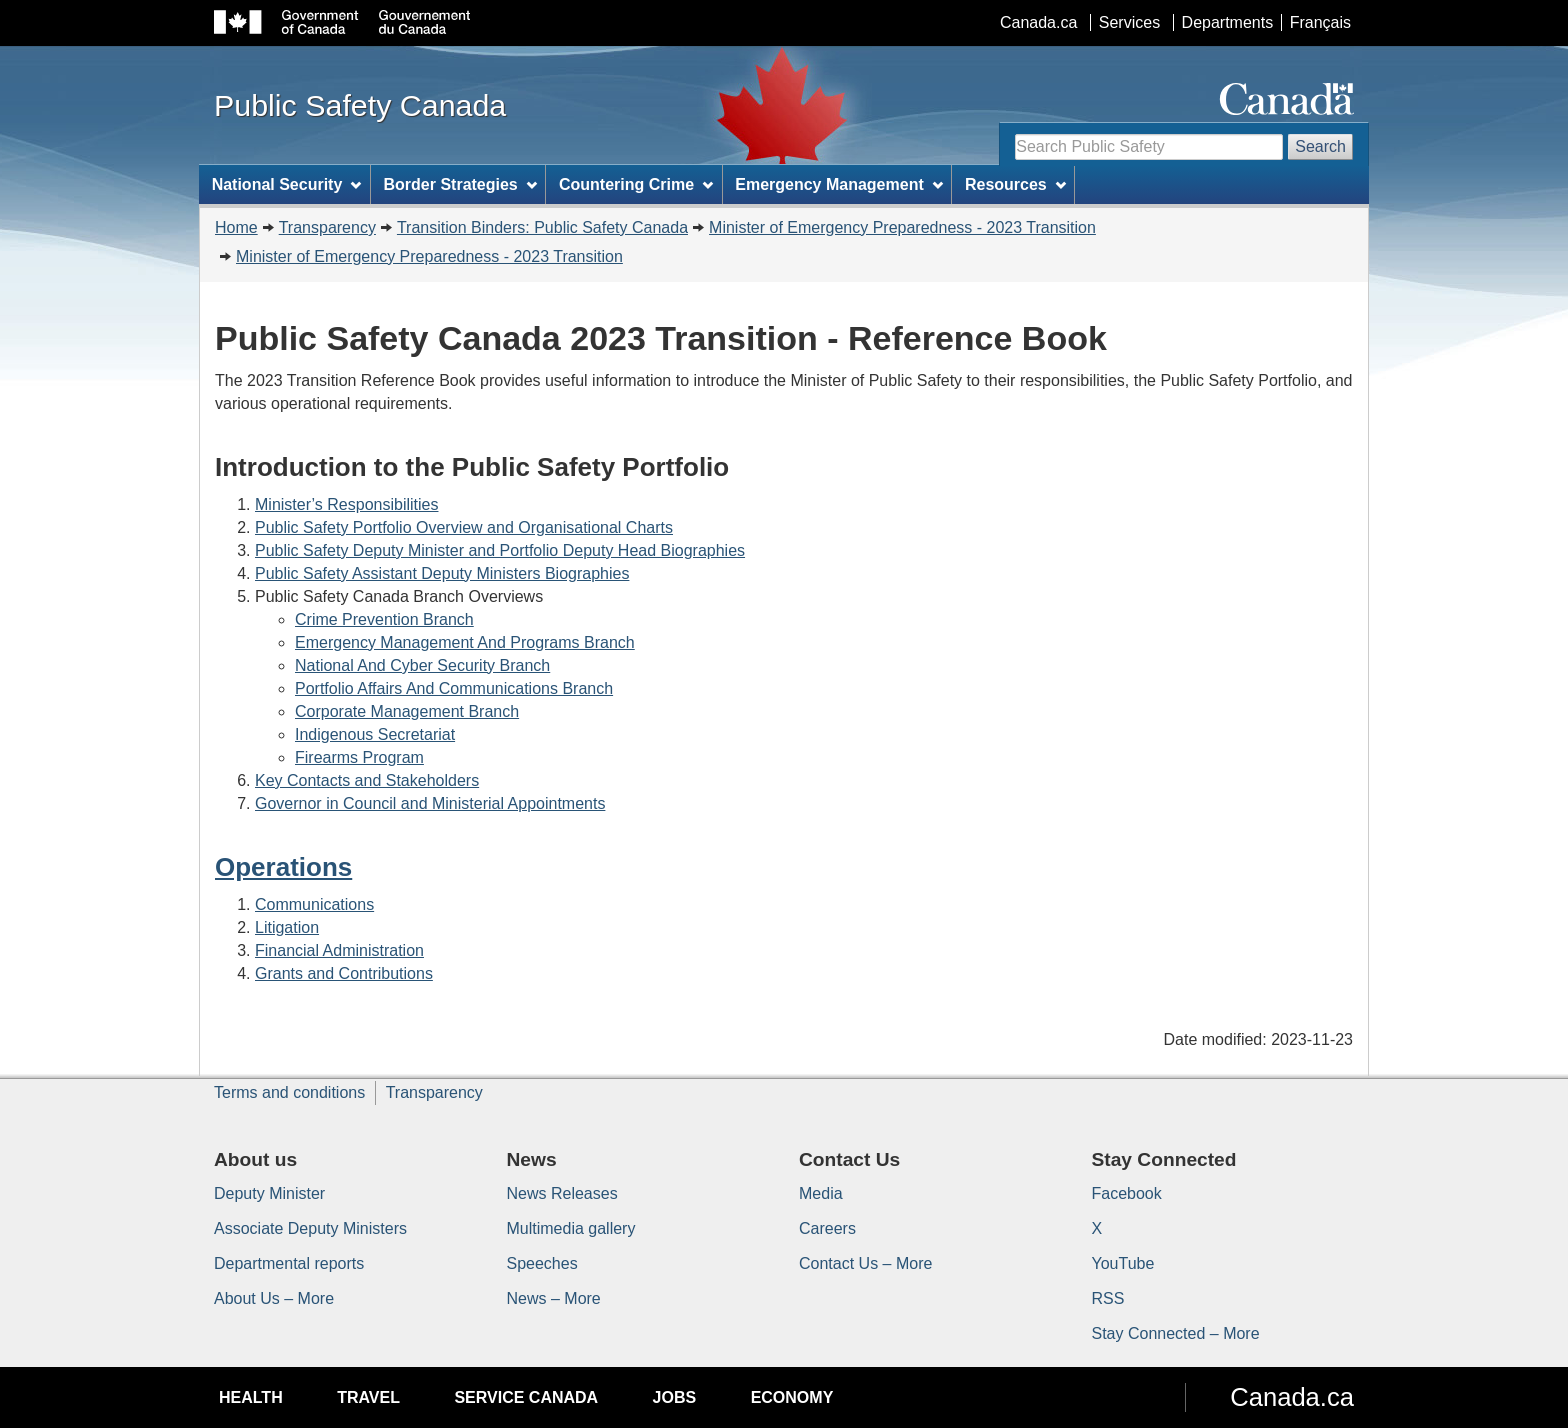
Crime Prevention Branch (384, 619)
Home (236, 227)
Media (821, 1193)
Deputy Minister (269, 1193)
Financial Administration (339, 950)
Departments (1228, 22)
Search (1320, 146)
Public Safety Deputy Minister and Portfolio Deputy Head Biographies (500, 550)
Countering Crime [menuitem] (636, 184)
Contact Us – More (865, 1263)
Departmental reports (289, 1263)
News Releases (562, 1193)
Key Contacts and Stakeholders (367, 780)
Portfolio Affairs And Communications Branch (454, 688)
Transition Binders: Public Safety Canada (542, 227)
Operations (283, 867)
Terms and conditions (289, 1092)
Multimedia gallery (571, 1228)
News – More (554, 1298)
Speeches (542, 1263)
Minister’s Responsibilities (346, 504)
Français (1320, 22)
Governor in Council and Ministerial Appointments (430, 803)
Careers (827, 1228)
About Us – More (274, 1298)
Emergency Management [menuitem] (838, 184)
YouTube (1123, 1263)
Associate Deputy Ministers (310, 1228)
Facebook (1127, 1193)
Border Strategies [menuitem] (460, 184)
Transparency (327, 227)
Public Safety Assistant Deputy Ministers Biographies (442, 573)
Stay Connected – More (1176, 1333)
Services (1129, 22)
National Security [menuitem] (287, 184)
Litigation (287, 927)
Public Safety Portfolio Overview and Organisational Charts (464, 527)
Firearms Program (359, 757)
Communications (314, 904)
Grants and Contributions (344, 973)
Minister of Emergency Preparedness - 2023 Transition (902, 227)
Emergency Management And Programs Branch (465, 642)
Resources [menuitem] (1015, 184)
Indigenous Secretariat (375, 734)
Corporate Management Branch (407, 711)
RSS (1108, 1298)
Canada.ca (1038, 22)
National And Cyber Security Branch (422, 665)
